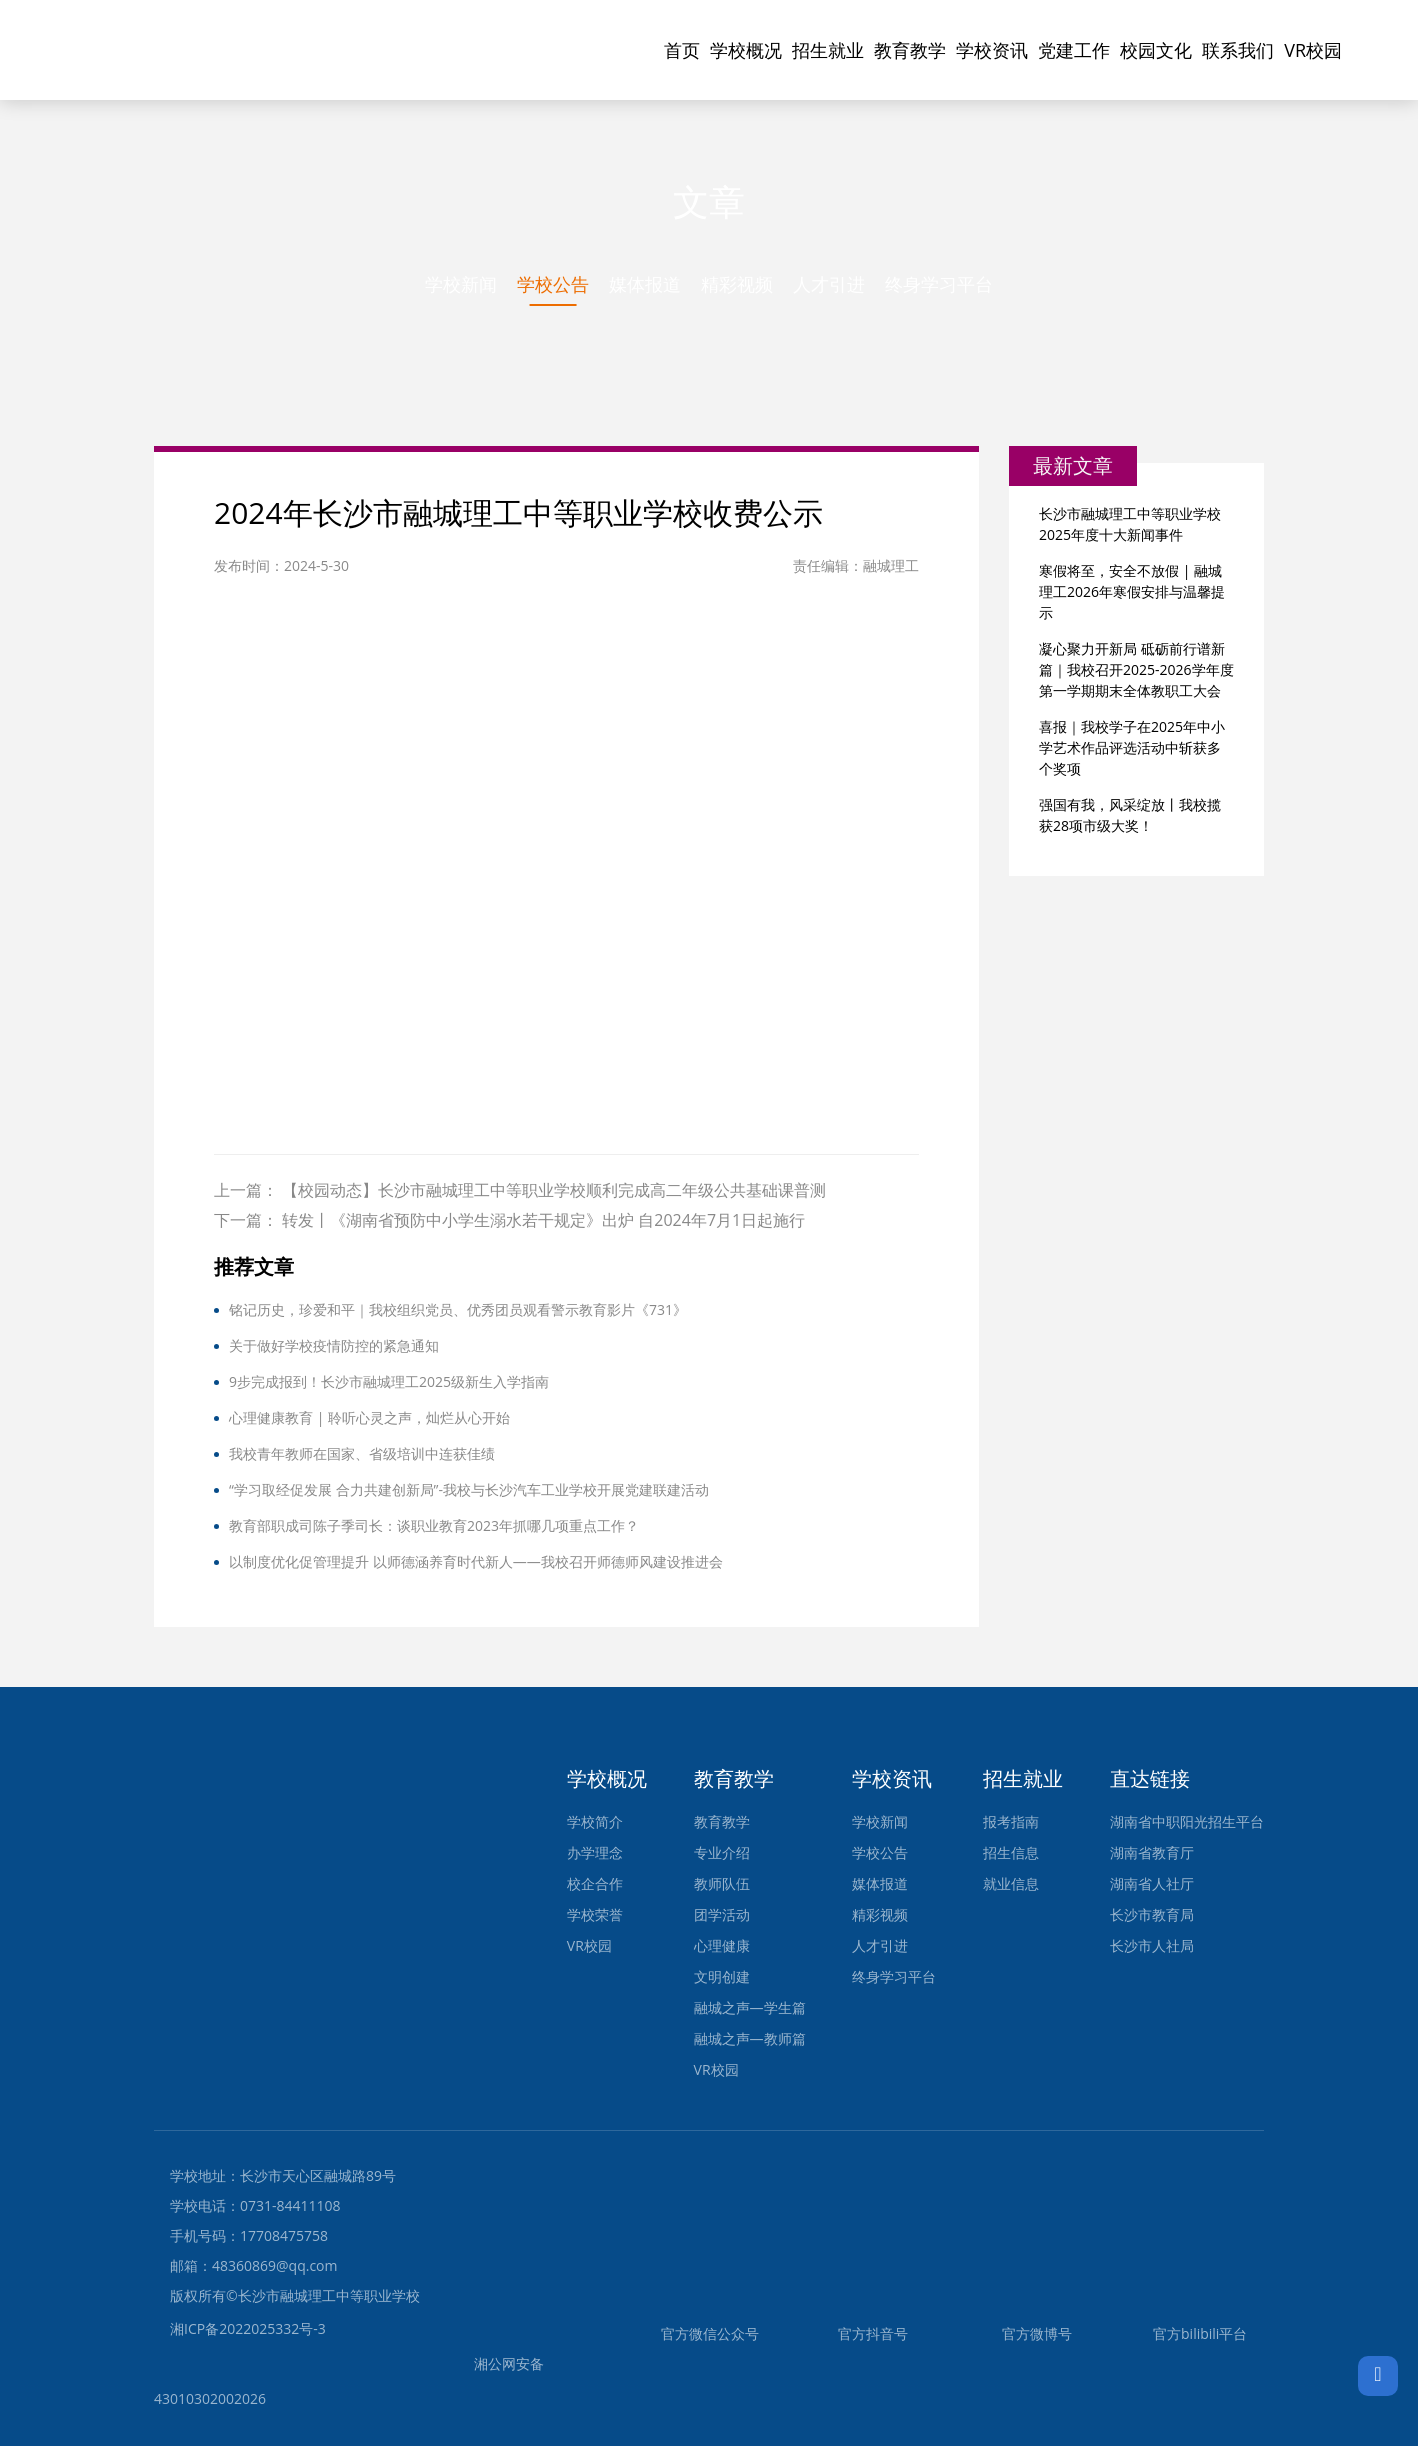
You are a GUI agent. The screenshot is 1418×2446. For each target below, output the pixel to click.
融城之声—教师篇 (750, 2038)
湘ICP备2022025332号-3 (248, 2328)
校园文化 (1156, 50)
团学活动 (722, 1914)
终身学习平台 (939, 284)
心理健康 (722, 1945)
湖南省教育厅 (1152, 1852)
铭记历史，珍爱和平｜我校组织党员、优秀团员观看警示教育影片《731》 (458, 1309)
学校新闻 (461, 284)
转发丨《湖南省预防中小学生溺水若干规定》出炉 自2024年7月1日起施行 (543, 1220)
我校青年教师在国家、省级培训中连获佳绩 (362, 1453)
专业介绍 (722, 1852)
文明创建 (722, 1976)
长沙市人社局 (1152, 1945)
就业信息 (1011, 1883)
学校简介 (595, 1821)
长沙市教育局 (1152, 1914)
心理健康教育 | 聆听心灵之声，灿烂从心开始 (369, 1417)
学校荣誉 (595, 1914)
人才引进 (829, 284)
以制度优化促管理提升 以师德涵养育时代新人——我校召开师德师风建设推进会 (476, 1561)
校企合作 (595, 1883)
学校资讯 (992, 50)
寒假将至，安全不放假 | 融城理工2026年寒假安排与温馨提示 (1132, 591)
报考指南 (1011, 1821)
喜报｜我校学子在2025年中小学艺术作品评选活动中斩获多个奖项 (1132, 747)
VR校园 (1313, 50)
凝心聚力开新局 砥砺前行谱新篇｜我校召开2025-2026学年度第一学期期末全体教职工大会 (1136, 669)
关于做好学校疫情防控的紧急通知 (334, 1345)
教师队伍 (722, 1883)
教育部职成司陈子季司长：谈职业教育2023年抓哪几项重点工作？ (434, 1525)
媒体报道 (645, 284)
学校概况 (746, 50)
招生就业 (828, 50)
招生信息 (1011, 1852)
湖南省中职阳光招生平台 (1187, 1821)
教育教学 (910, 50)
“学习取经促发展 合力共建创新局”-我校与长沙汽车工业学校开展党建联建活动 (469, 1489)
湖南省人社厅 (1152, 1883)
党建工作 (1074, 50)
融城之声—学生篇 (750, 2007)
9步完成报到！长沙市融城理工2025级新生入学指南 (389, 1381)
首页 (682, 50)
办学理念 (595, 1852)
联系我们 (1238, 50)
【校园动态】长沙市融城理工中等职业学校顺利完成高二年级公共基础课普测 (554, 1190)
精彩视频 (737, 284)
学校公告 (553, 284)
